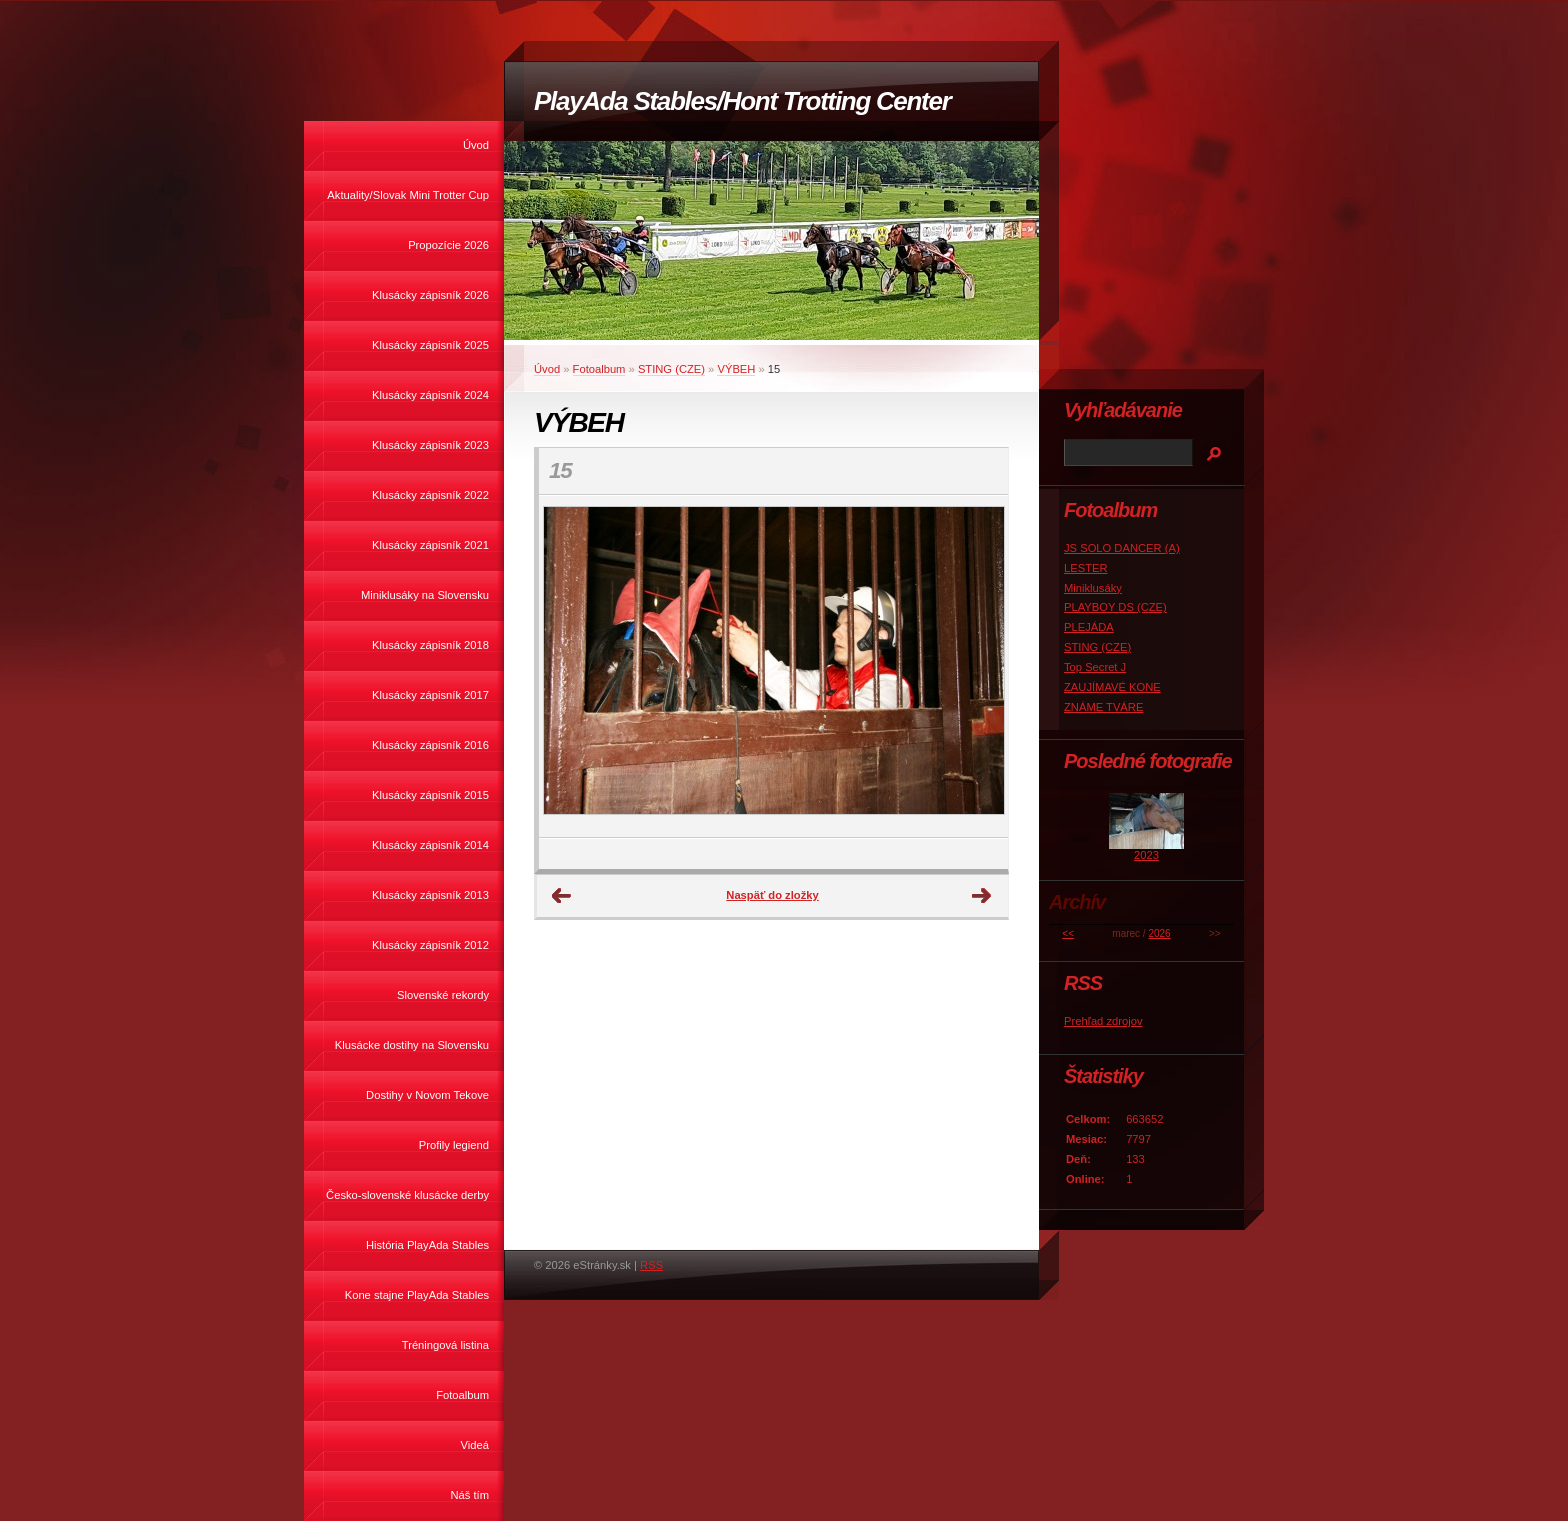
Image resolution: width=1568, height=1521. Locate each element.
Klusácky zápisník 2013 (430, 895)
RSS (651, 1265)
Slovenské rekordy (443, 995)
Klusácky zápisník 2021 (430, 545)
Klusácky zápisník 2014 (430, 845)
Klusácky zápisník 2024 (430, 395)
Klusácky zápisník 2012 (430, 945)
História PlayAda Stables (427, 1245)
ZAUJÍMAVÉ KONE (1112, 687)
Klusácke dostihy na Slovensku (412, 1045)
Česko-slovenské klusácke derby (407, 1195)
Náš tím (469, 1495)
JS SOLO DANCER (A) (1122, 548)
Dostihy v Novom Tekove (427, 1095)
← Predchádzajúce (562, 896)
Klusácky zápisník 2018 (430, 645)
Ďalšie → (982, 896)
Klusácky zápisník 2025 (430, 345)
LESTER (1086, 568)
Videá (475, 1445)
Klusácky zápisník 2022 (430, 495)
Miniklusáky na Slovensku (425, 595)
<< (1068, 933)
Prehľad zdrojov (1103, 1021)
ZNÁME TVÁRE (1103, 707)
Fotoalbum (462, 1395)
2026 (1159, 933)
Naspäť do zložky (772, 895)
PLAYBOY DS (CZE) (1115, 607)
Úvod (476, 145)
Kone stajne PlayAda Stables (417, 1295)
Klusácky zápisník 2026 (430, 295)
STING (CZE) (671, 369)
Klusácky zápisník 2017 (430, 695)
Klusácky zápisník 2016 (430, 745)
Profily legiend (454, 1145)
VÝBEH (736, 369)
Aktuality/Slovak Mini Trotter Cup (408, 195)
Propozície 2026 (448, 245)
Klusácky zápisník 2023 (430, 445)
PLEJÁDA (1089, 627)
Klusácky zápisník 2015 (430, 795)
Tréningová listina (445, 1345)
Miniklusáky (1093, 588)
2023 (1146, 855)
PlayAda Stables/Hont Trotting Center (742, 101)
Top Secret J (1095, 667)
